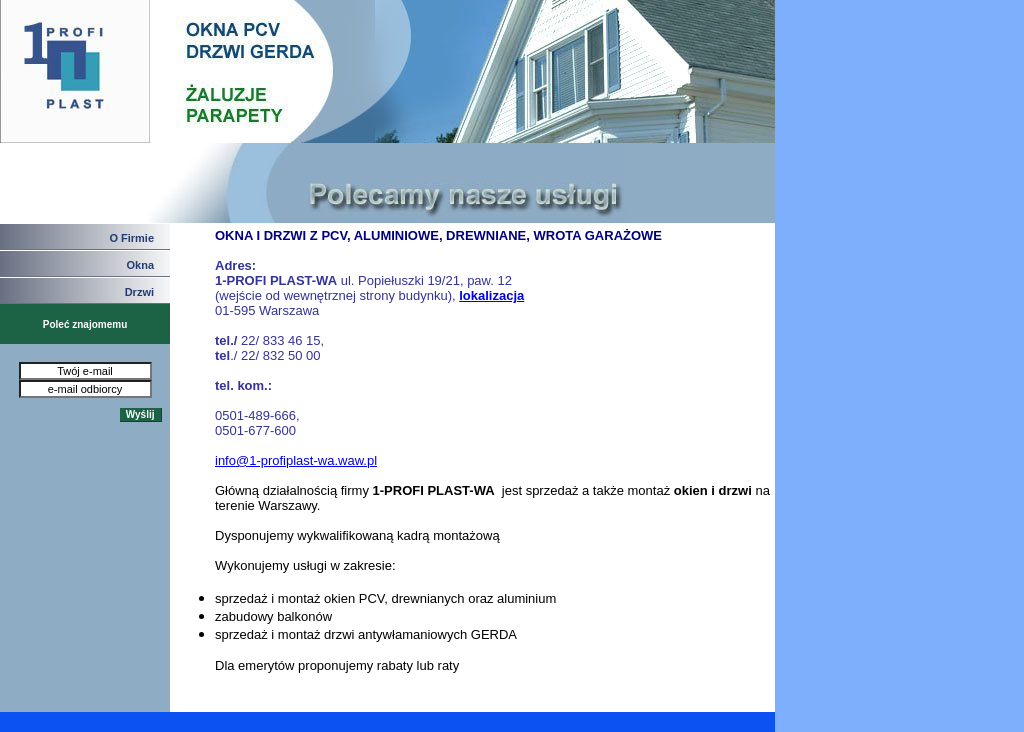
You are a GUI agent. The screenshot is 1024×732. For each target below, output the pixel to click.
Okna (140, 265)
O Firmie (131, 238)
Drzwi (139, 292)
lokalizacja (491, 295)
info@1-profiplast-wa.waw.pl (296, 460)
